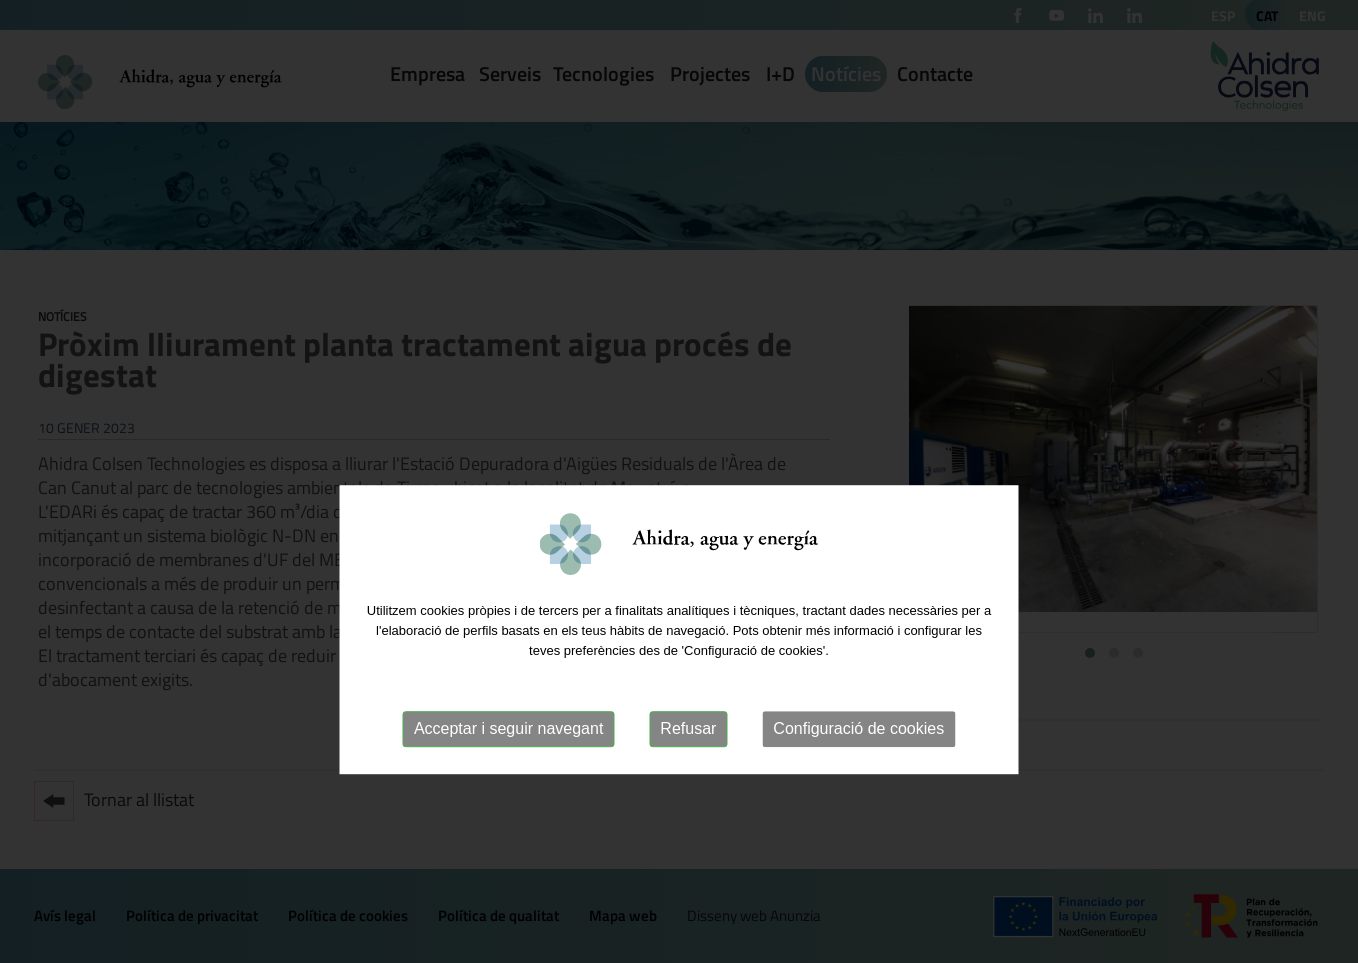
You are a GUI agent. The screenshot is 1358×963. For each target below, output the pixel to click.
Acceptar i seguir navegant (508, 776)
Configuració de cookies (858, 776)
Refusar (688, 776)
